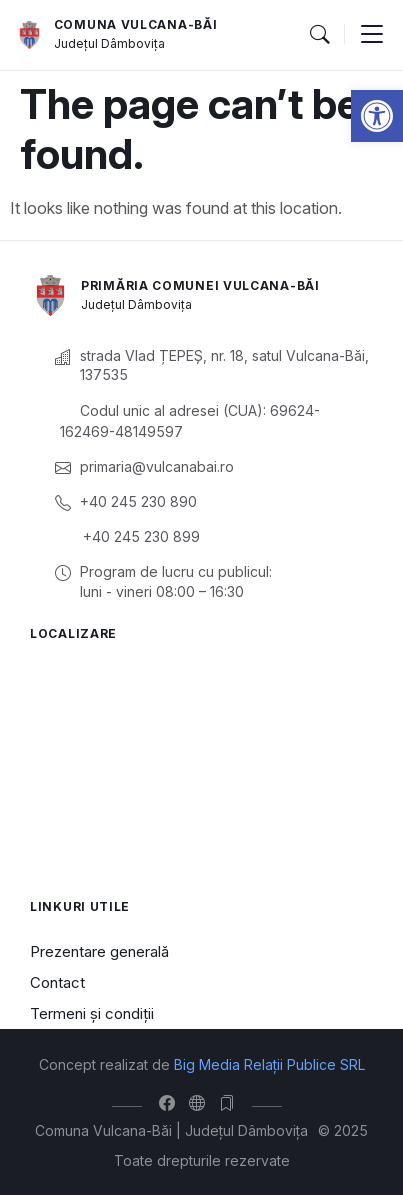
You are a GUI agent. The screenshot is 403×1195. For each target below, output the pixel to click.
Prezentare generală (99, 951)
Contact (57, 982)
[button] (377, 116)
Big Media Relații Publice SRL (269, 1064)
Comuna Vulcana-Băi (136, 24)
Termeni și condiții (92, 1013)
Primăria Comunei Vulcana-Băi (200, 285)
